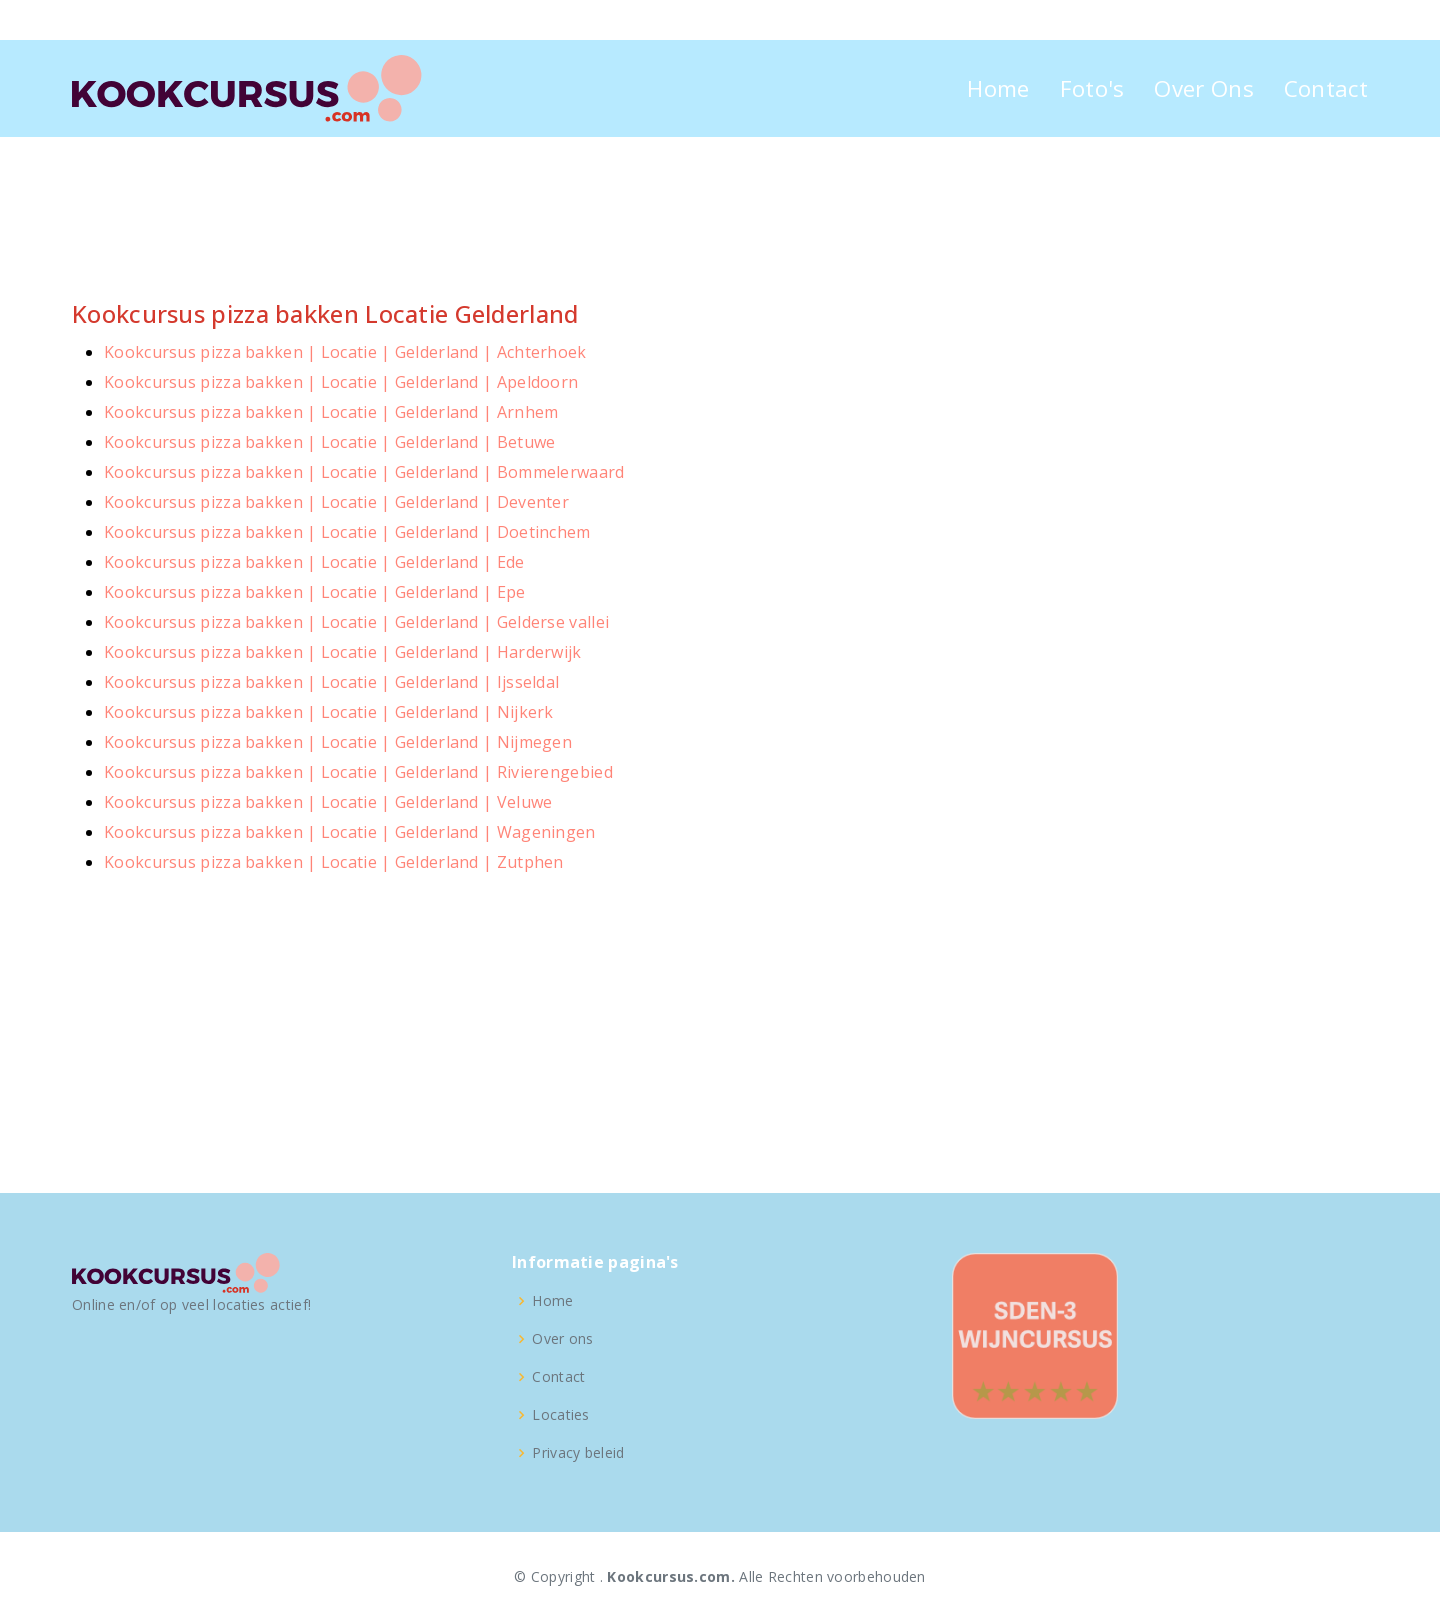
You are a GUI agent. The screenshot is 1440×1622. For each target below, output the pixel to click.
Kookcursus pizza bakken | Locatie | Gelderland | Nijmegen (338, 742)
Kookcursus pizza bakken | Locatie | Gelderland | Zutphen (334, 862)
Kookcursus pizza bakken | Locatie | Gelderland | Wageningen (350, 832)
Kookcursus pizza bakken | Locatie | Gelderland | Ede (314, 562)
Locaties (560, 1415)
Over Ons (1203, 88)
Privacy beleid (578, 1453)
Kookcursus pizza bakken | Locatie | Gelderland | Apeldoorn (341, 382)
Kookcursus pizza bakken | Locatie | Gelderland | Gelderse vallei (356, 622)
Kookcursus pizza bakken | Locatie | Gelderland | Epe (315, 592)
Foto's (1092, 88)
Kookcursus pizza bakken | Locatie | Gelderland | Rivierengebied (358, 772)
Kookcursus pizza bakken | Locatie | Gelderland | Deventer (336, 502)
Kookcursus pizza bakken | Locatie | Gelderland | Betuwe (330, 442)
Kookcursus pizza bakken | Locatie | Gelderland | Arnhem (331, 412)
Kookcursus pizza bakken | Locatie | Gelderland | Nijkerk (329, 712)
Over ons (562, 1339)
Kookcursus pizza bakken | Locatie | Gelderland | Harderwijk (343, 652)
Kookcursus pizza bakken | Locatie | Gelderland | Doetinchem (347, 532)
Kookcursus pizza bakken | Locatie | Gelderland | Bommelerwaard (364, 472)
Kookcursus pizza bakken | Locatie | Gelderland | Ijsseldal (331, 682)
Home (998, 88)
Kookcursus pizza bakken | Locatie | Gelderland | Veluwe (328, 802)
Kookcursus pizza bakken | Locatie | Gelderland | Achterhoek (345, 352)
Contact (1326, 88)
